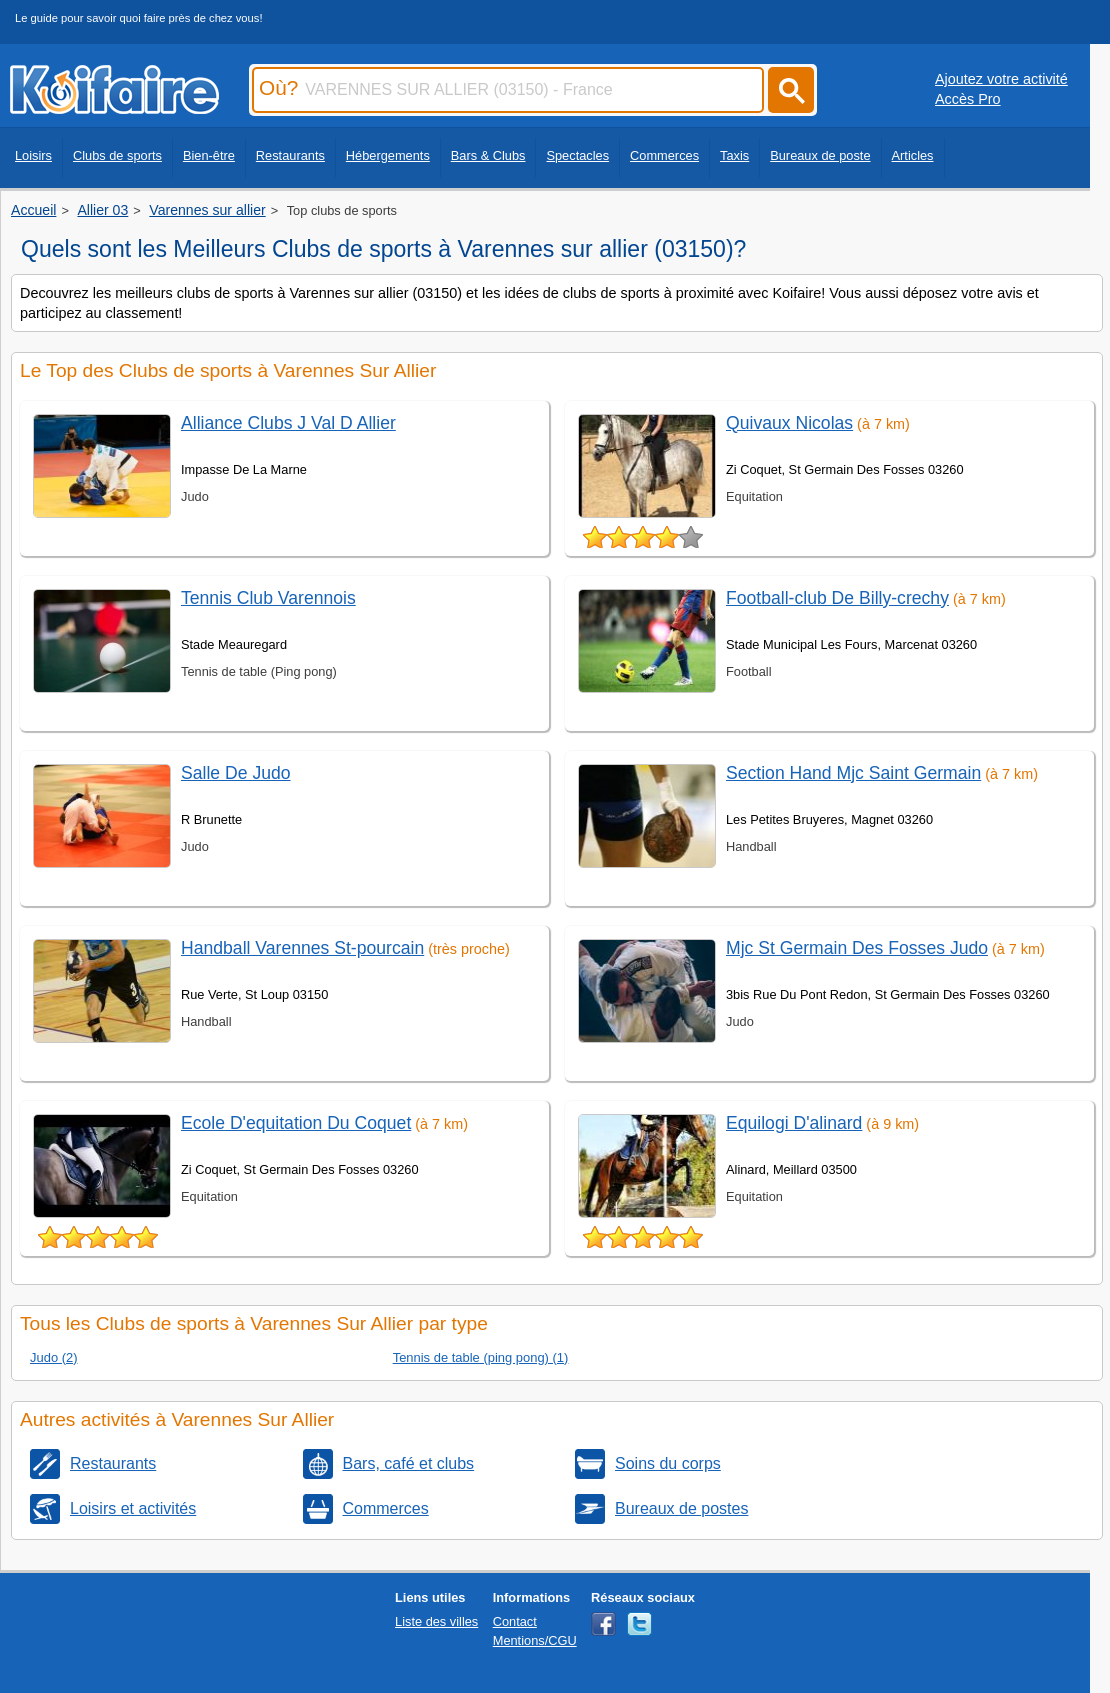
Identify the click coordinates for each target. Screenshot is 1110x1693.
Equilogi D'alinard (794, 1123)
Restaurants (290, 155)
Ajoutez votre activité (1001, 79)
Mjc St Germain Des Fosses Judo (857, 948)
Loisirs (33, 155)
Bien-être (209, 155)
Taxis (734, 155)
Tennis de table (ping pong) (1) (481, 1357)
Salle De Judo (236, 773)
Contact (515, 1621)
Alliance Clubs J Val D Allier (288, 423)
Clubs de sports (117, 155)
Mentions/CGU (535, 1640)
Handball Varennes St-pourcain (302, 948)
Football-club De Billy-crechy (837, 598)
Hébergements (388, 155)
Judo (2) (54, 1357)
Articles (913, 155)
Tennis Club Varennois (268, 598)
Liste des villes (436, 1621)
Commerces (664, 155)
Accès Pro (968, 99)
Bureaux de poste (820, 155)
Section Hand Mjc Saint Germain (853, 773)
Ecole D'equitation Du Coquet (296, 1123)
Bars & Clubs (488, 155)
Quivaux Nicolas (789, 423)
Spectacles (577, 155)
